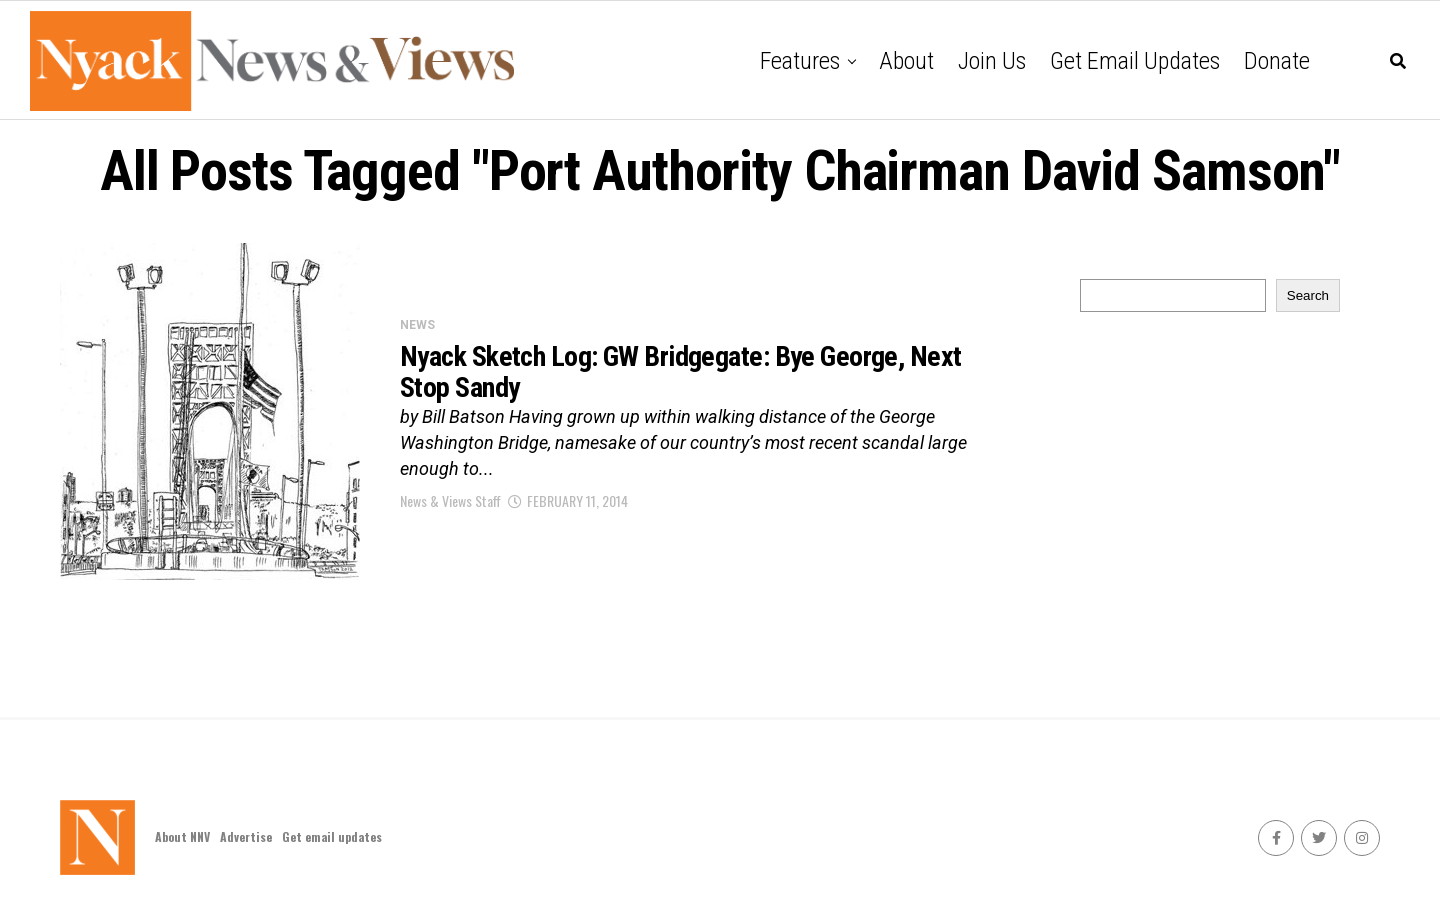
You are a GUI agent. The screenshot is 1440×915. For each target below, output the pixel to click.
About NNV (182, 836)
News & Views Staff (450, 500)
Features (800, 61)
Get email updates (1135, 61)
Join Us (992, 61)
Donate (1277, 61)
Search (1308, 295)
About (906, 61)
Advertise (246, 836)
